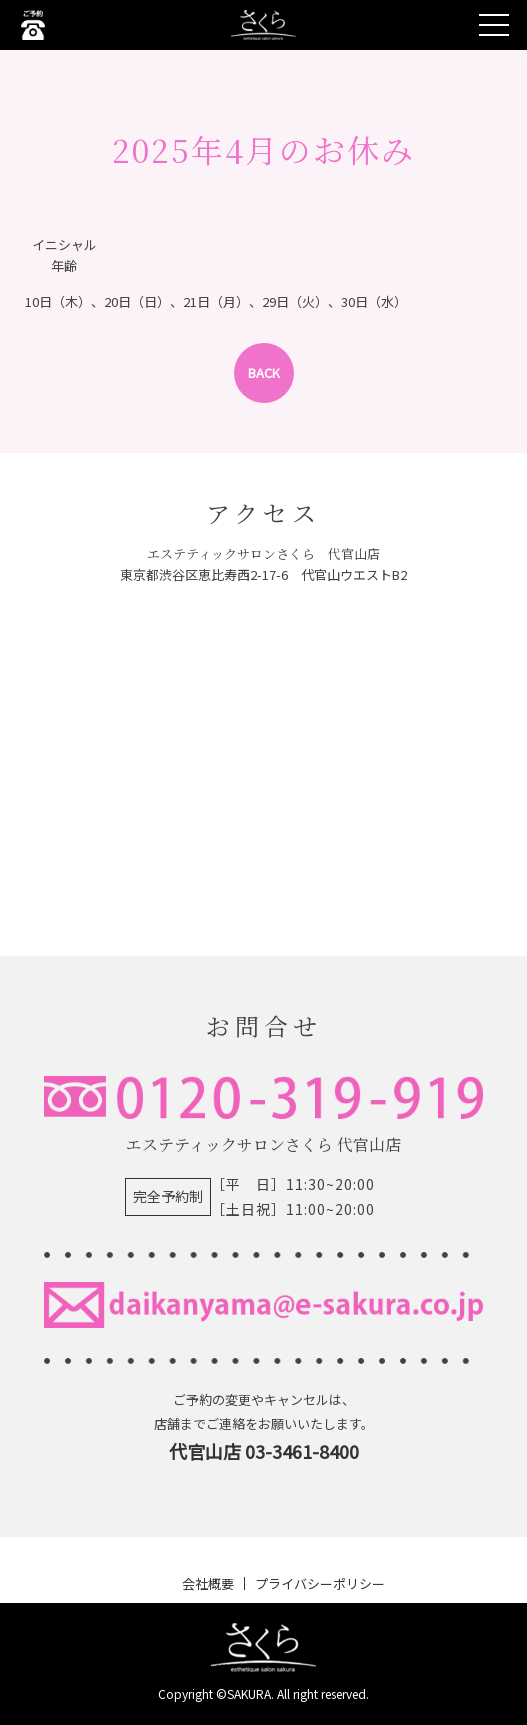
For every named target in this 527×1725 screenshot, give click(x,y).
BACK (264, 372)
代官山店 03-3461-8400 (264, 1451)
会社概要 (208, 1583)
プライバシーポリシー (320, 1583)
